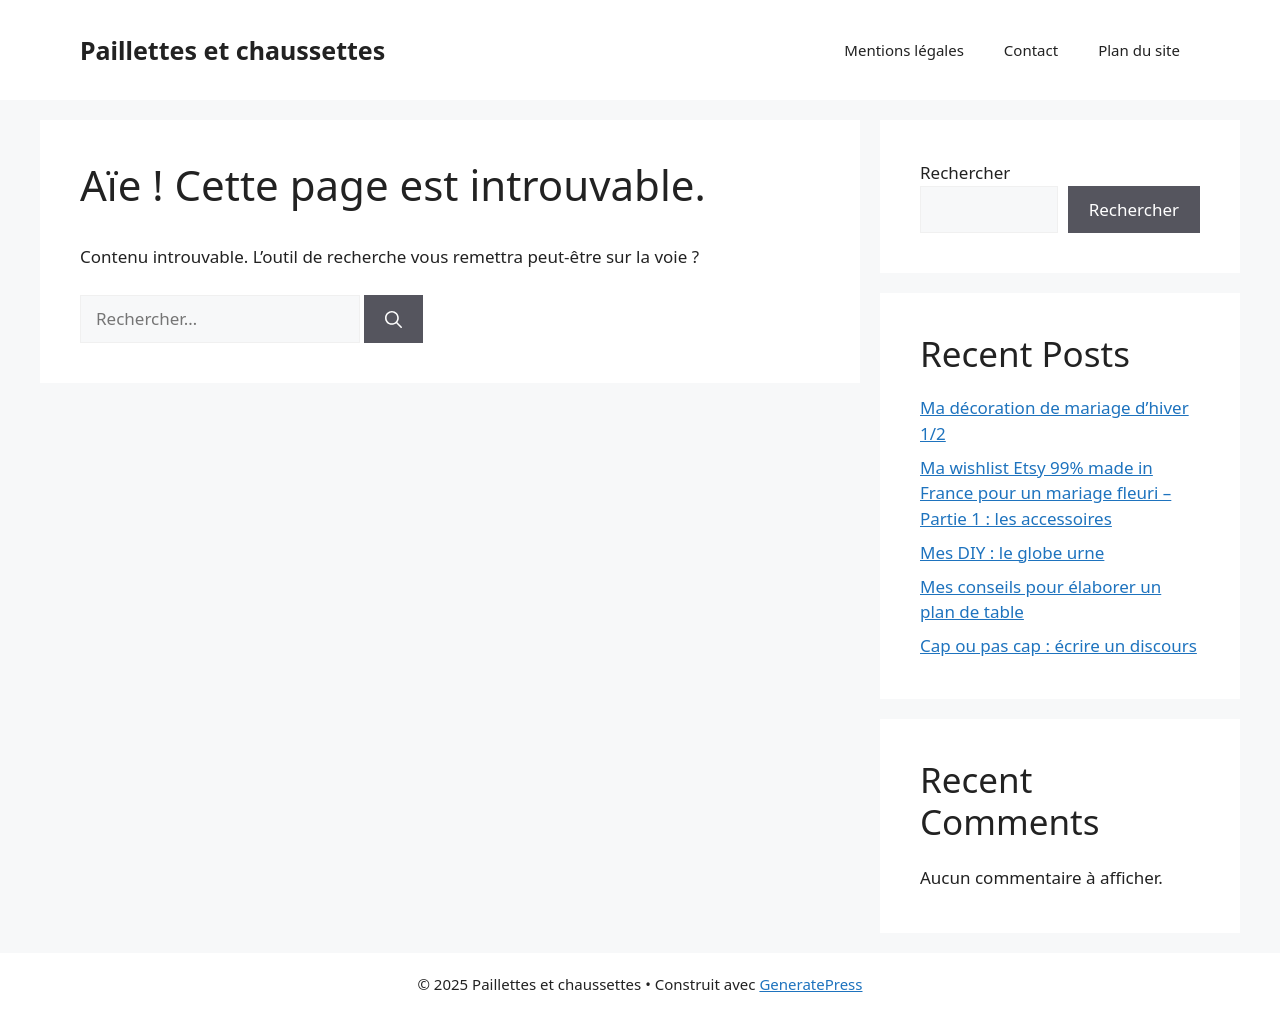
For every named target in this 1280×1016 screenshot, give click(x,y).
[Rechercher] (393, 319)
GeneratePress (810, 984)
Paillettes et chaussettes (232, 50)
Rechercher (965, 172)
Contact (1031, 50)
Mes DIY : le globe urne (1012, 552)
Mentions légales (904, 50)
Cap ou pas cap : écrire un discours (1058, 645)
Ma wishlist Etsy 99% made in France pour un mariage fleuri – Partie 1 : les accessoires (1045, 493)
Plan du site (1139, 50)
